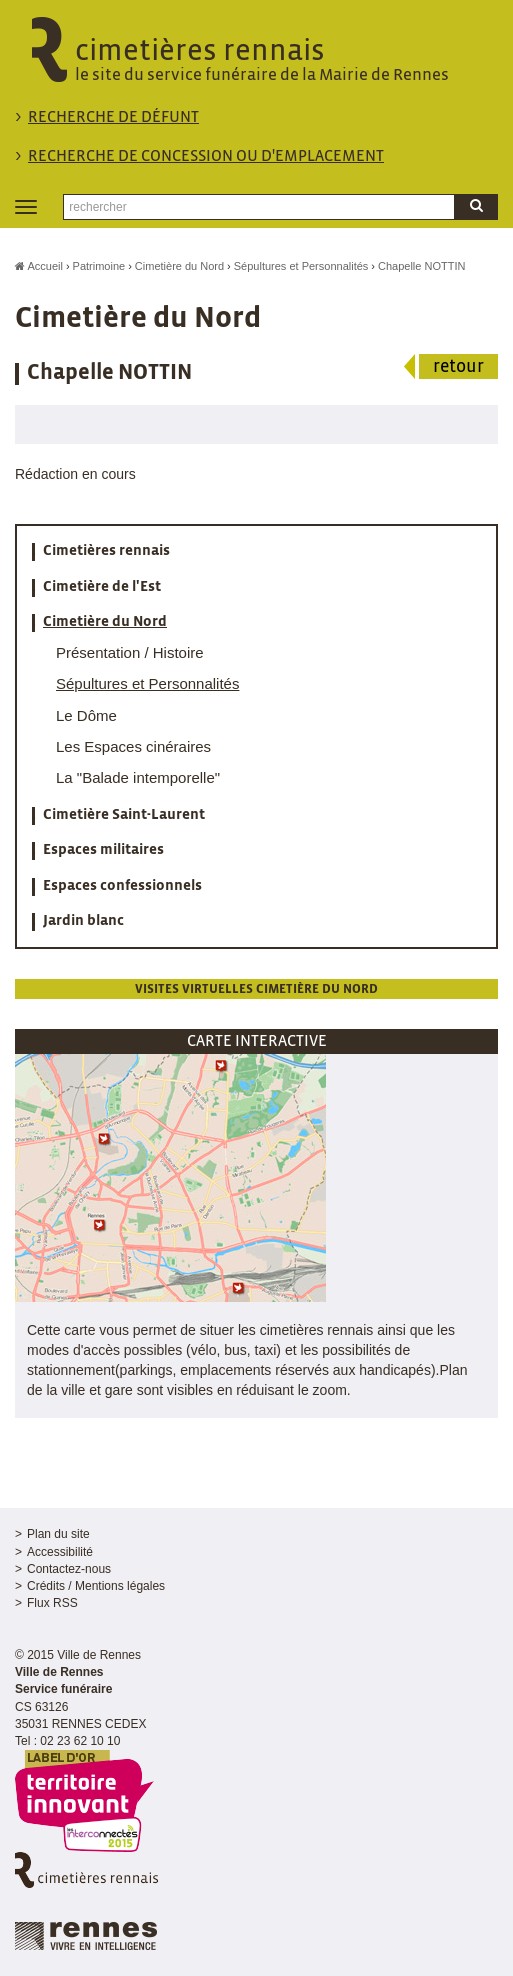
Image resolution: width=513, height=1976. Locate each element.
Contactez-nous (69, 1569)
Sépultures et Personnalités (301, 266)
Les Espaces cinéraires (133, 746)
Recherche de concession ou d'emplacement (206, 156)
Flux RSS (52, 1603)
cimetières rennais (257, 61)
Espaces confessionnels (122, 886)
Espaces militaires (103, 850)
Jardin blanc (83, 921)
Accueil (39, 266)
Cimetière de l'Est (102, 587)
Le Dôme (86, 715)
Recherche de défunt (113, 117)
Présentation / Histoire (130, 652)
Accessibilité (60, 1552)
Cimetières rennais (106, 551)
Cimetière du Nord (179, 266)
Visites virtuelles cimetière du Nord (256, 989)
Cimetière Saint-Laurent (124, 815)
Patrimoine (99, 266)
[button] (170, 1177)
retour (458, 367)
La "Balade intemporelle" (138, 777)
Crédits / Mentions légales (96, 1586)
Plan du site (58, 1534)
